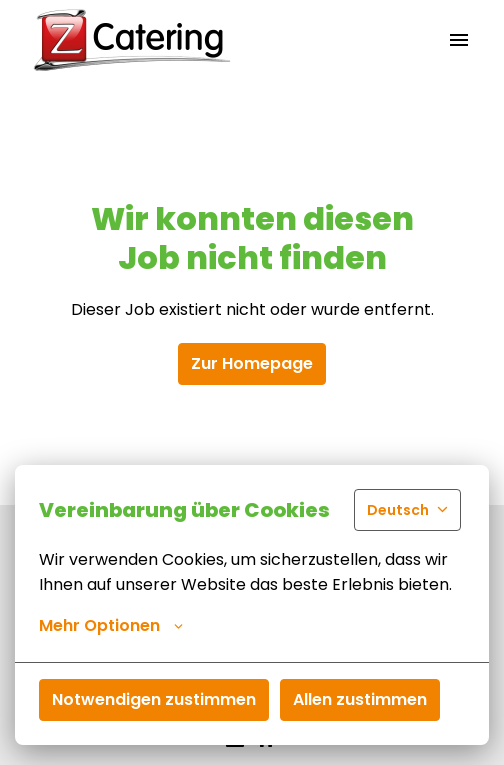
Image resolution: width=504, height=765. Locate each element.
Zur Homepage (252, 363)
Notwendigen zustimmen (154, 699)
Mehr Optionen (111, 626)
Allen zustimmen (360, 699)
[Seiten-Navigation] (459, 40)
